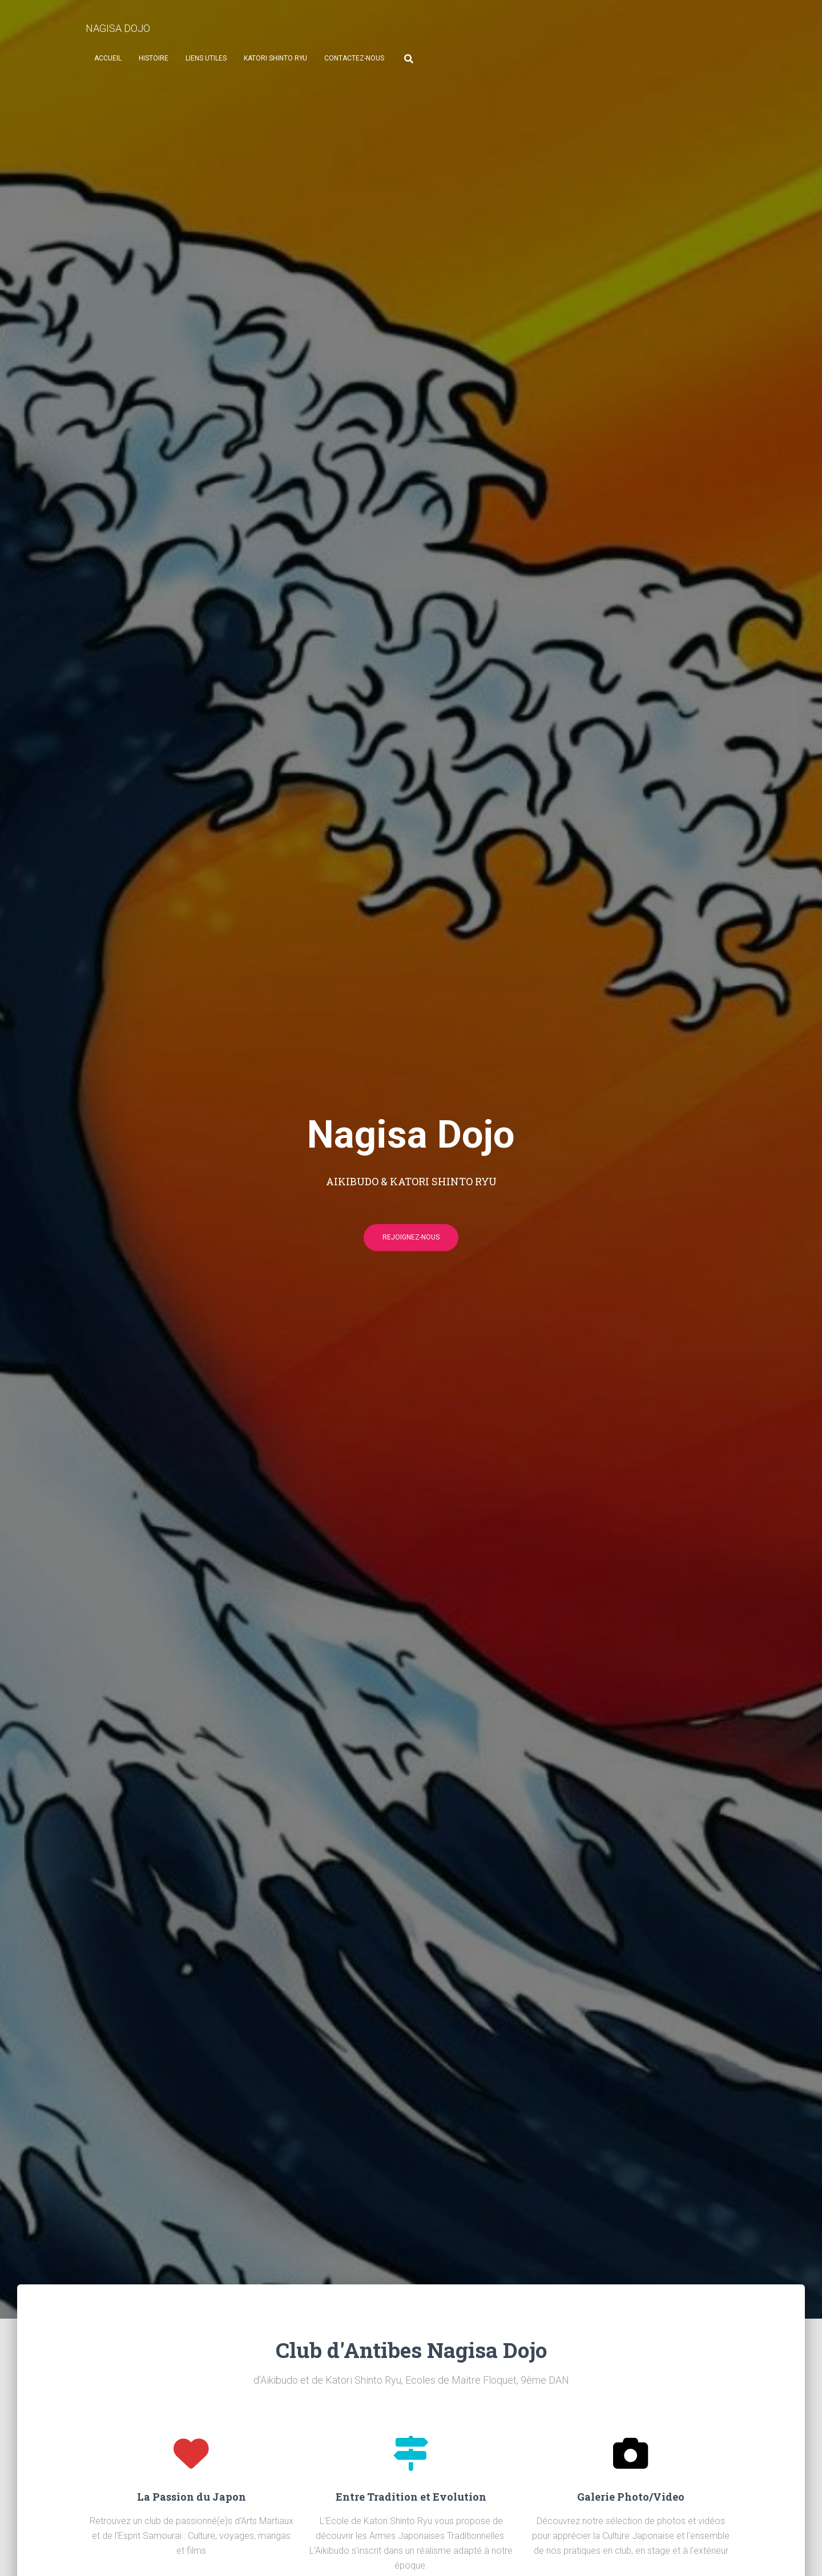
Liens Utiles (206, 58)
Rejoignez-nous (411, 1242)
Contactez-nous (354, 58)
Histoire (153, 58)
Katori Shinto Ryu (275, 58)
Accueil (108, 58)
